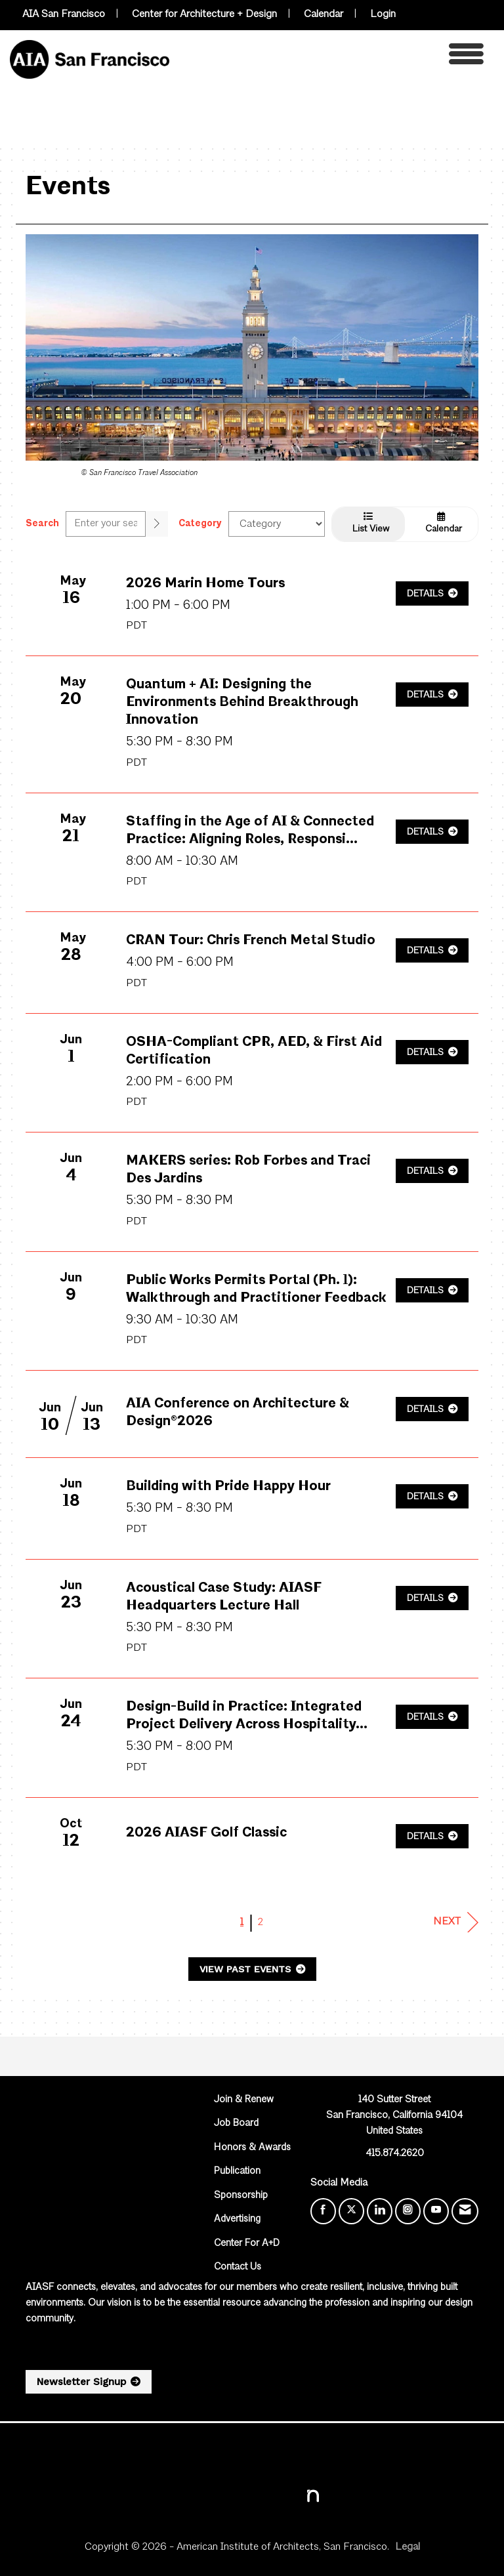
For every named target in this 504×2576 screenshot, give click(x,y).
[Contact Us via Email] (465, 2211)
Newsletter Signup (81, 2382)
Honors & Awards (252, 2148)
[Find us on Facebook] (323, 2211)
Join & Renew (244, 2100)
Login (383, 14)
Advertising (237, 2219)
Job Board (236, 2124)
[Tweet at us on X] (351, 2211)
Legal (407, 2547)
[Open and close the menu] (330, 57)
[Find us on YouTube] (436, 2211)
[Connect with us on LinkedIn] (379, 2211)
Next (455, 1922)
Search (42, 523)
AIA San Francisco (63, 14)
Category (200, 523)
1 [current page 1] (241, 1922)
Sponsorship (241, 2196)
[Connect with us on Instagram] (408, 2211)
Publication (237, 2171)
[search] (157, 524)
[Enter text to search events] (106, 524)
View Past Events (247, 1969)
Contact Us (237, 2267)
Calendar (323, 14)
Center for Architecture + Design (204, 14)
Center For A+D (247, 2244)
